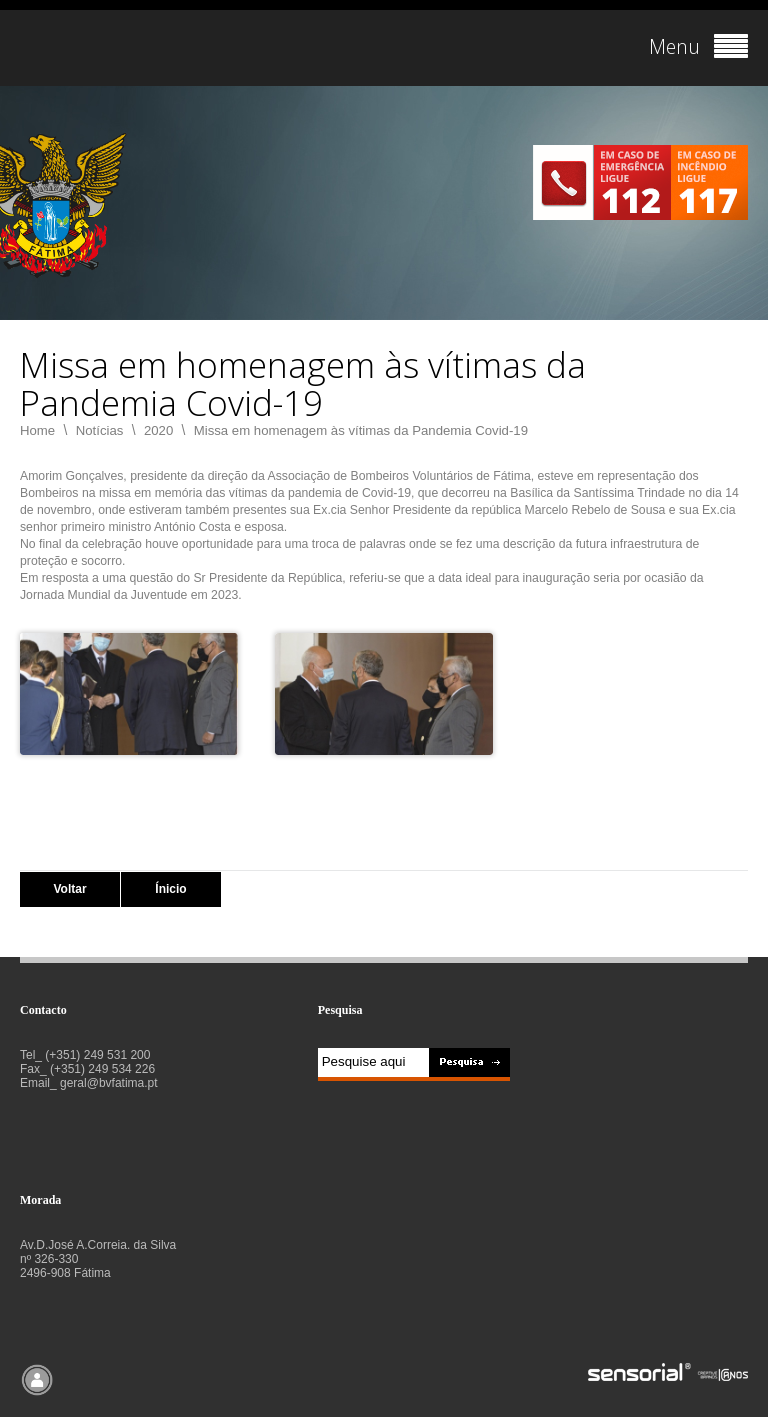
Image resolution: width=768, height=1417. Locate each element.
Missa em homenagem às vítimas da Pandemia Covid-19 (361, 430)
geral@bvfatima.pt (109, 1083)
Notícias (100, 430)
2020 (158, 430)
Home (37, 430)
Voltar (69, 889)
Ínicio (170, 889)
